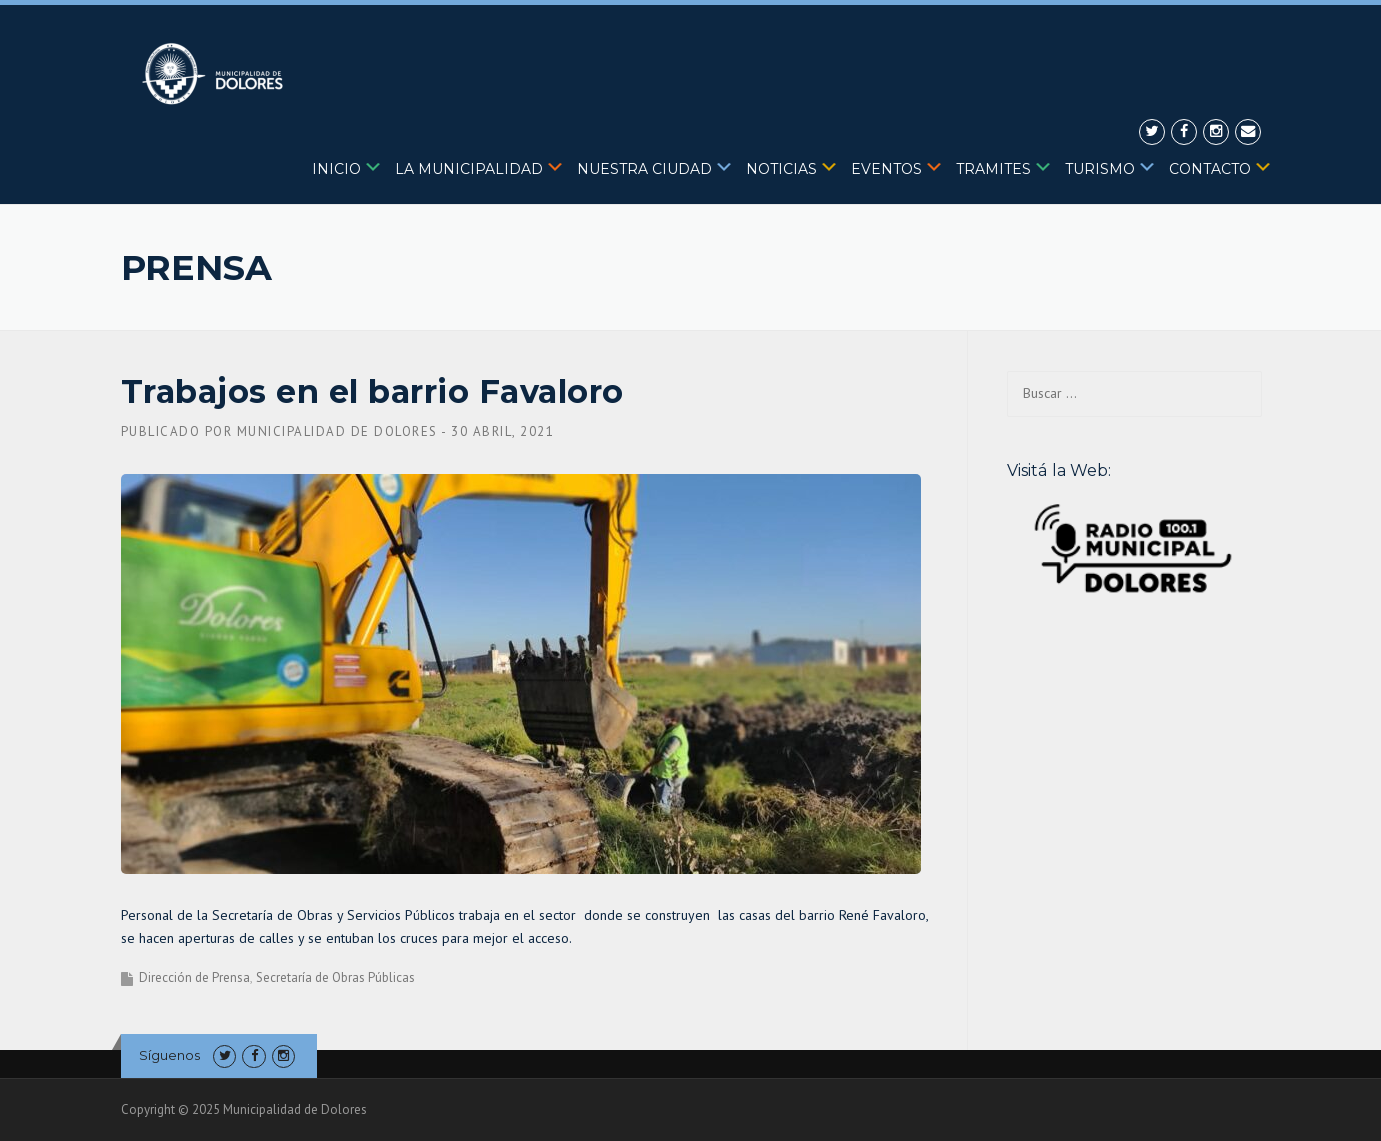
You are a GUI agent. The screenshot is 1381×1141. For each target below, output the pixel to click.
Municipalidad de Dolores (337, 431)
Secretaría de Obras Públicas (335, 977)
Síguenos (169, 1055)
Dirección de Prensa (194, 977)
